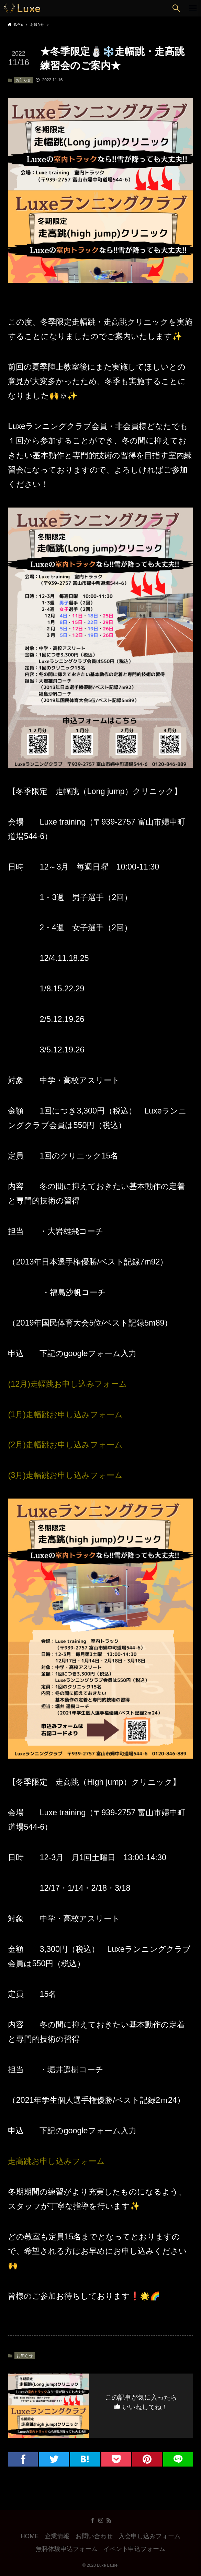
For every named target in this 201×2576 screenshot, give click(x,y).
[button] (176, 8)
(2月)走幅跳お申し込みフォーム (65, 1444)
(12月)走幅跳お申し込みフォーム (67, 1383)
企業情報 (57, 2536)
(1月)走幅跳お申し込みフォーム (65, 1414)
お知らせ (23, 80)
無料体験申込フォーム (67, 2548)
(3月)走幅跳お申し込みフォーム (65, 1475)
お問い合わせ (94, 2536)
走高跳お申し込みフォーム (56, 2161)
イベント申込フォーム (134, 2548)
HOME (30, 2536)
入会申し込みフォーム (149, 2536)
